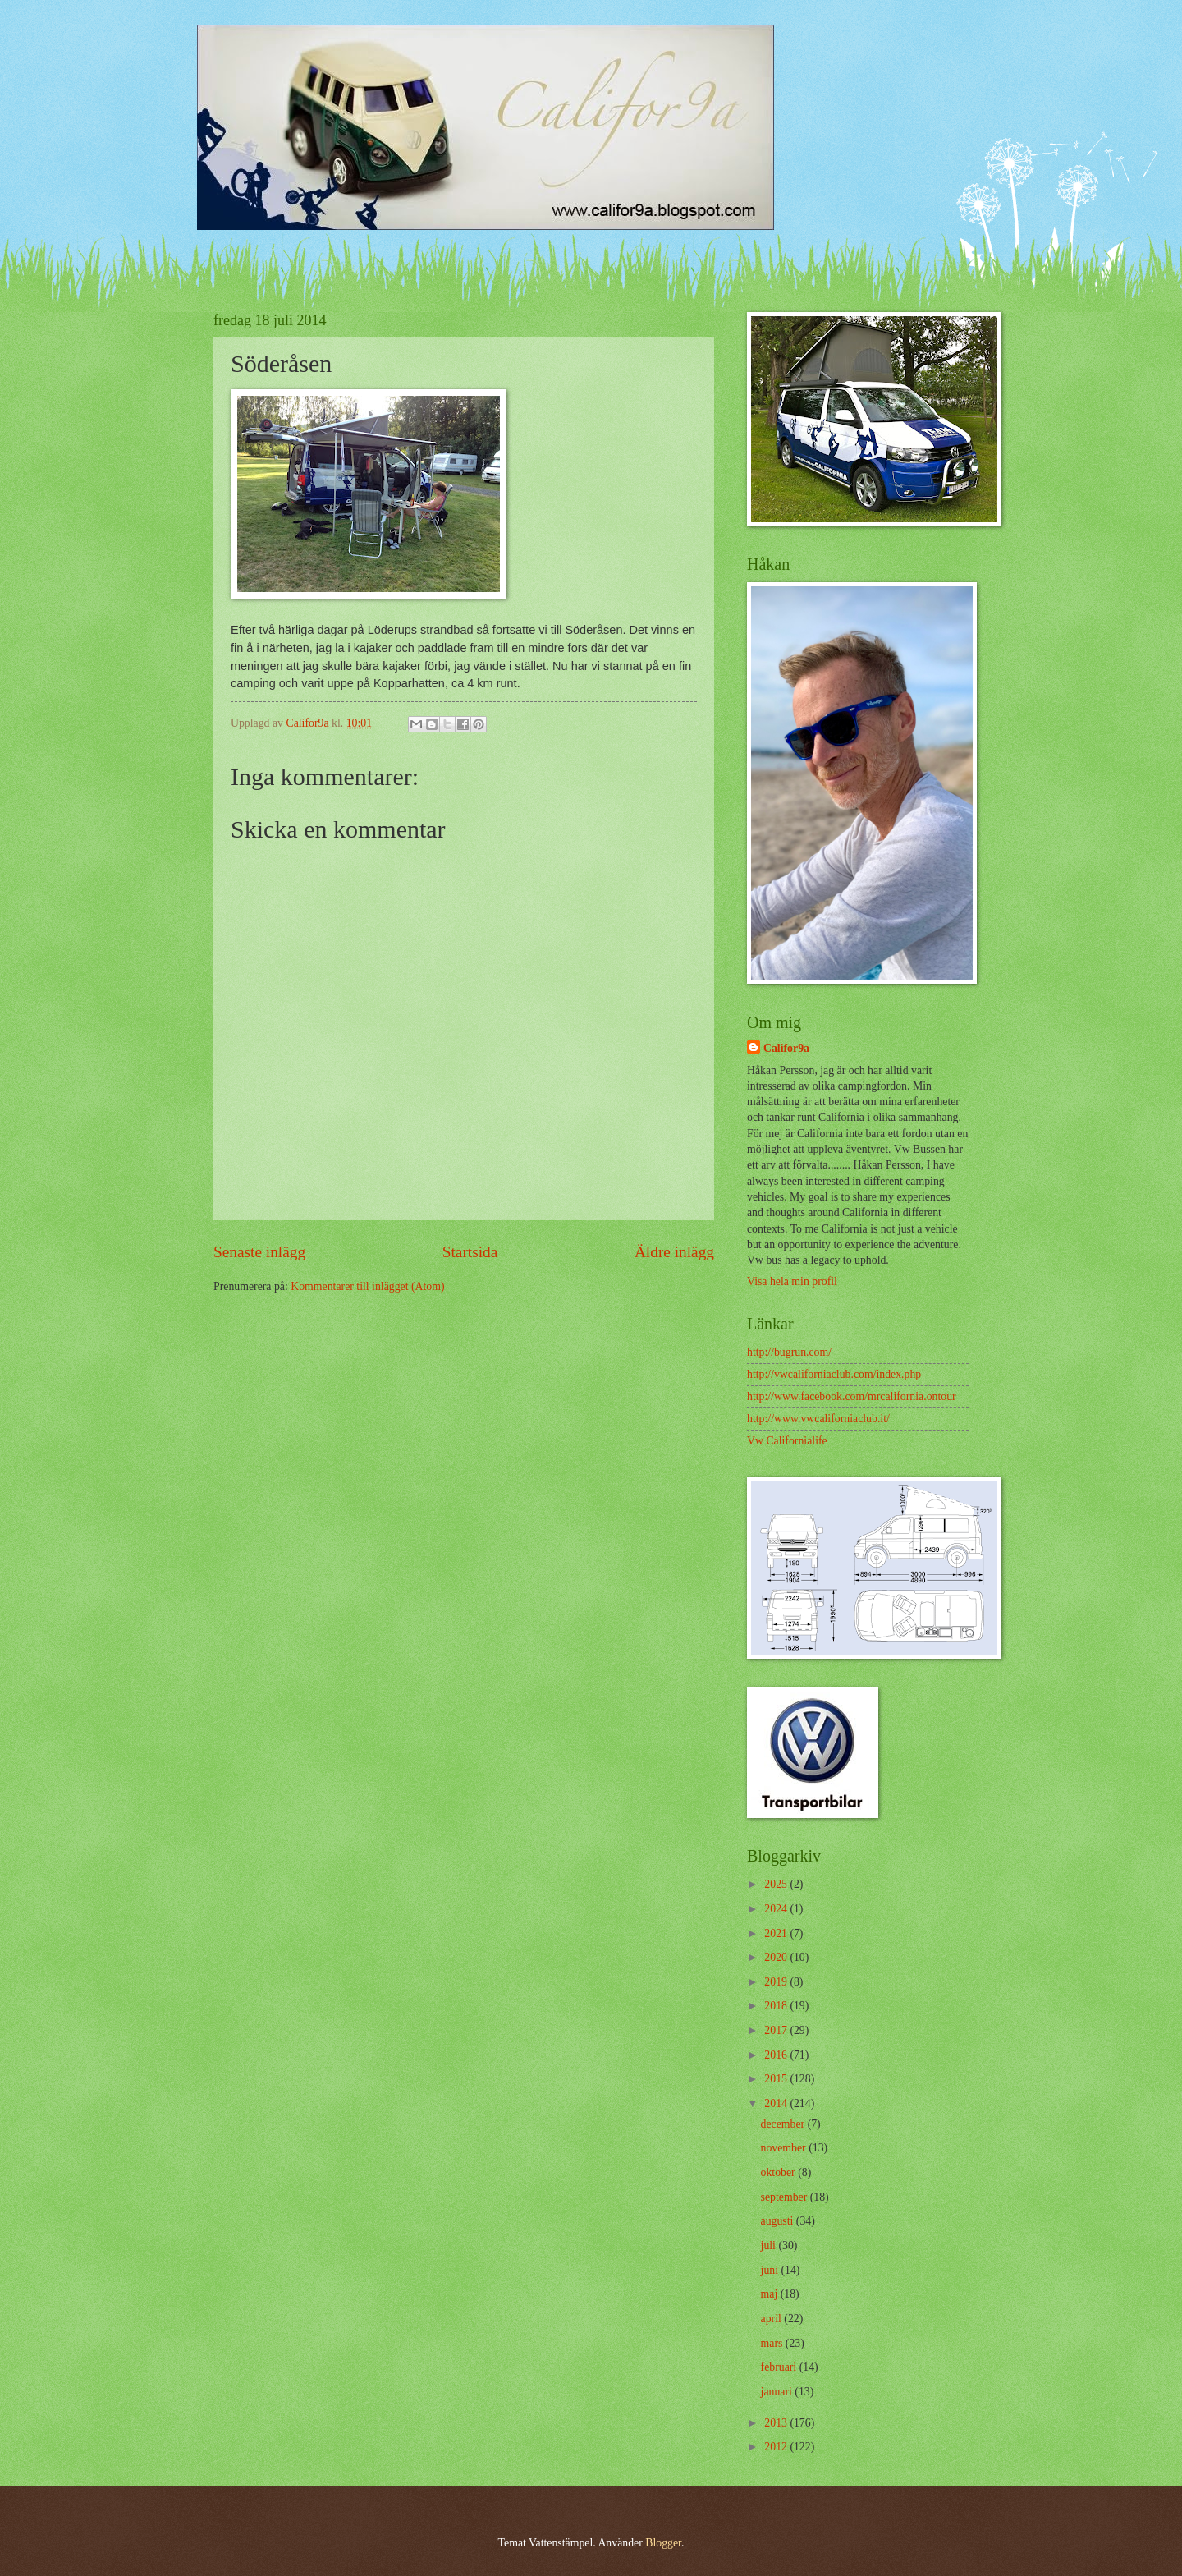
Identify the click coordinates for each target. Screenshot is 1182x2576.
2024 (777, 1909)
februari (780, 2367)
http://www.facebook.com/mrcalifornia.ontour (851, 1396)
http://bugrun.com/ (789, 1352)
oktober (780, 2172)
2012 (777, 2447)
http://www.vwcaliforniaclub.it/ (818, 1418)
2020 (777, 1957)
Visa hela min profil (792, 1281)
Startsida (470, 1251)
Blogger (663, 2543)
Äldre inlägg (674, 1251)
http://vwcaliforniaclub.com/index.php (834, 1374)
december (784, 2124)
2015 (777, 2079)
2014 (777, 2103)
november (785, 2148)
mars (773, 2343)
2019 (777, 1982)
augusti (778, 2221)
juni (771, 2270)
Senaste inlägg (259, 1251)
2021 (777, 1933)
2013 (777, 2423)
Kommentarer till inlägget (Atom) (367, 1286)
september (785, 2197)
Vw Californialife (787, 1441)
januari (778, 2391)
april (773, 2318)
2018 (777, 2006)
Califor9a (786, 1048)
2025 (777, 1884)
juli (770, 2245)
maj (771, 2294)
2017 (777, 2030)
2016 (777, 2055)
